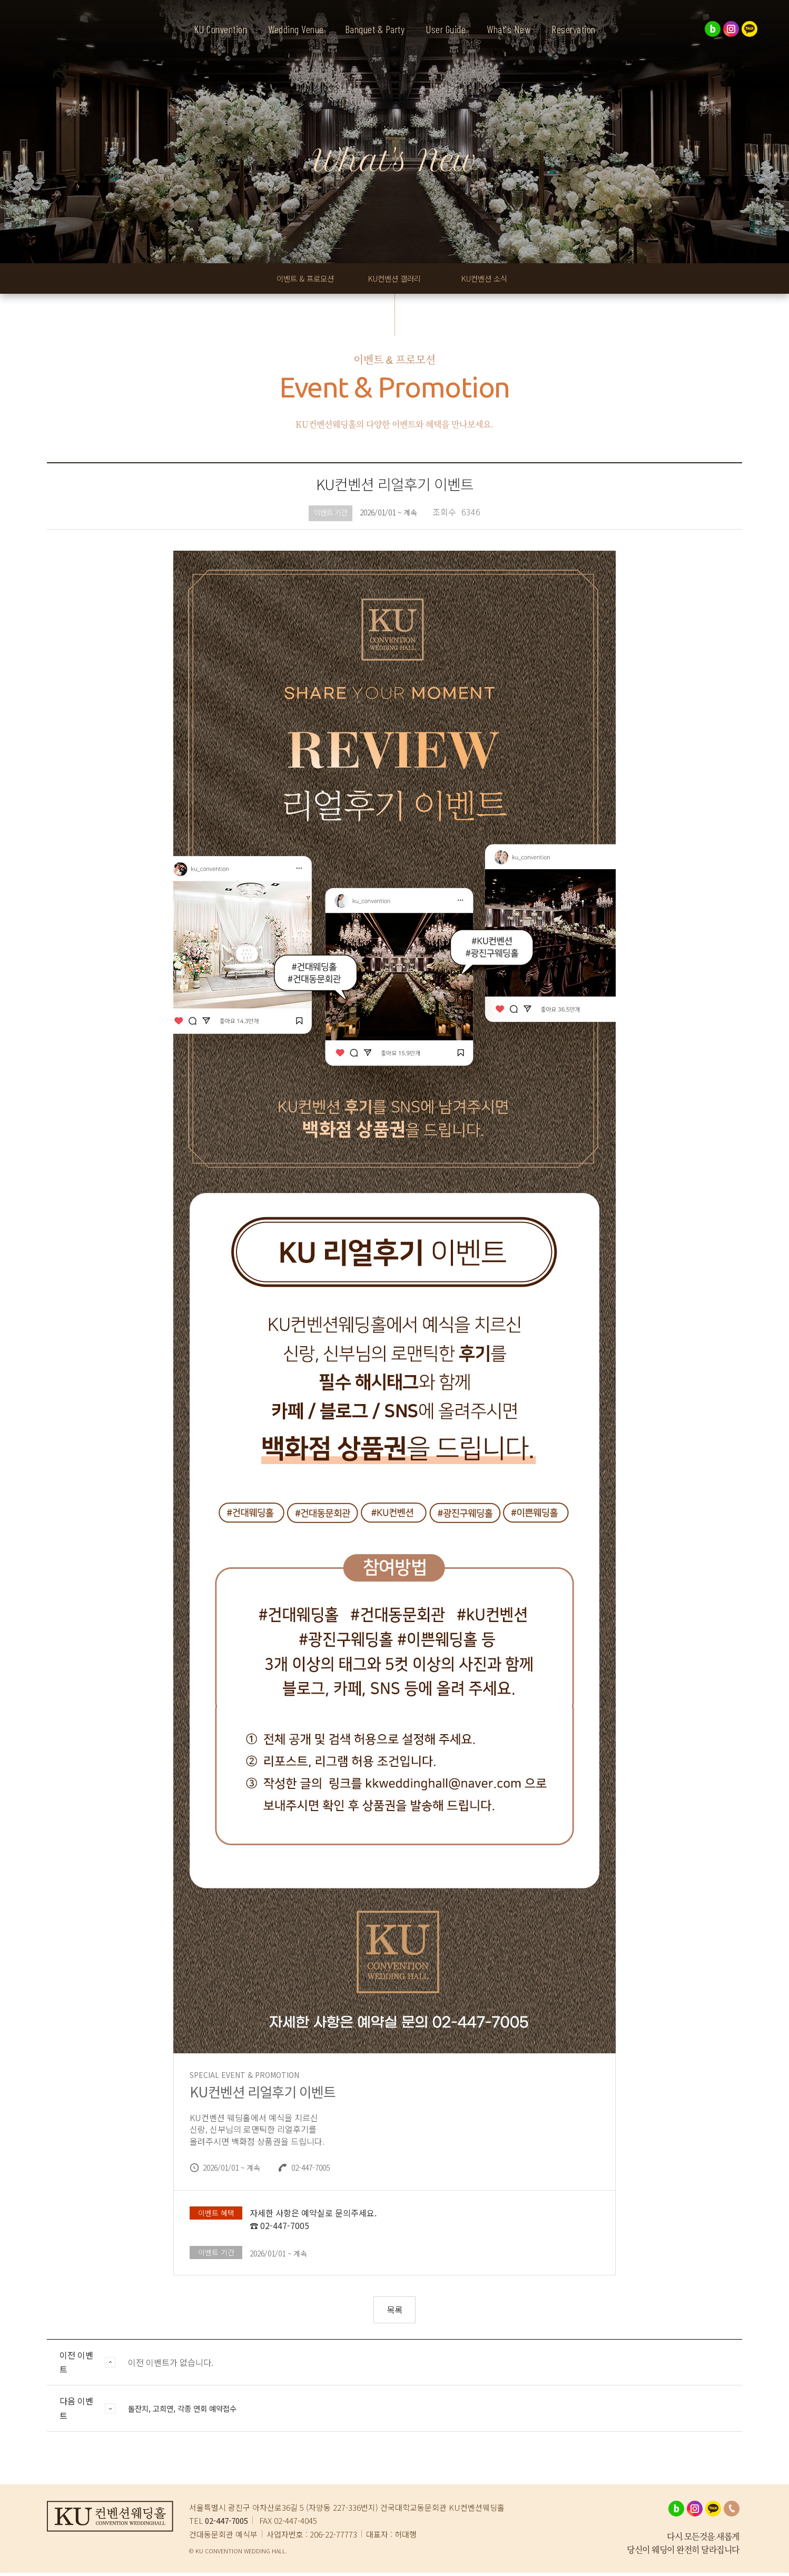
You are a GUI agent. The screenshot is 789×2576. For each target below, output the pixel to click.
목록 (394, 2312)
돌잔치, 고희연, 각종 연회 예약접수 (189, 2411)
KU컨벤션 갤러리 (400, 280)
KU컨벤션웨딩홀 (63, 47)
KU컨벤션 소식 (494, 280)
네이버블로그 (713, 29)
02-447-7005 (226, 2523)
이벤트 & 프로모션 (300, 280)
